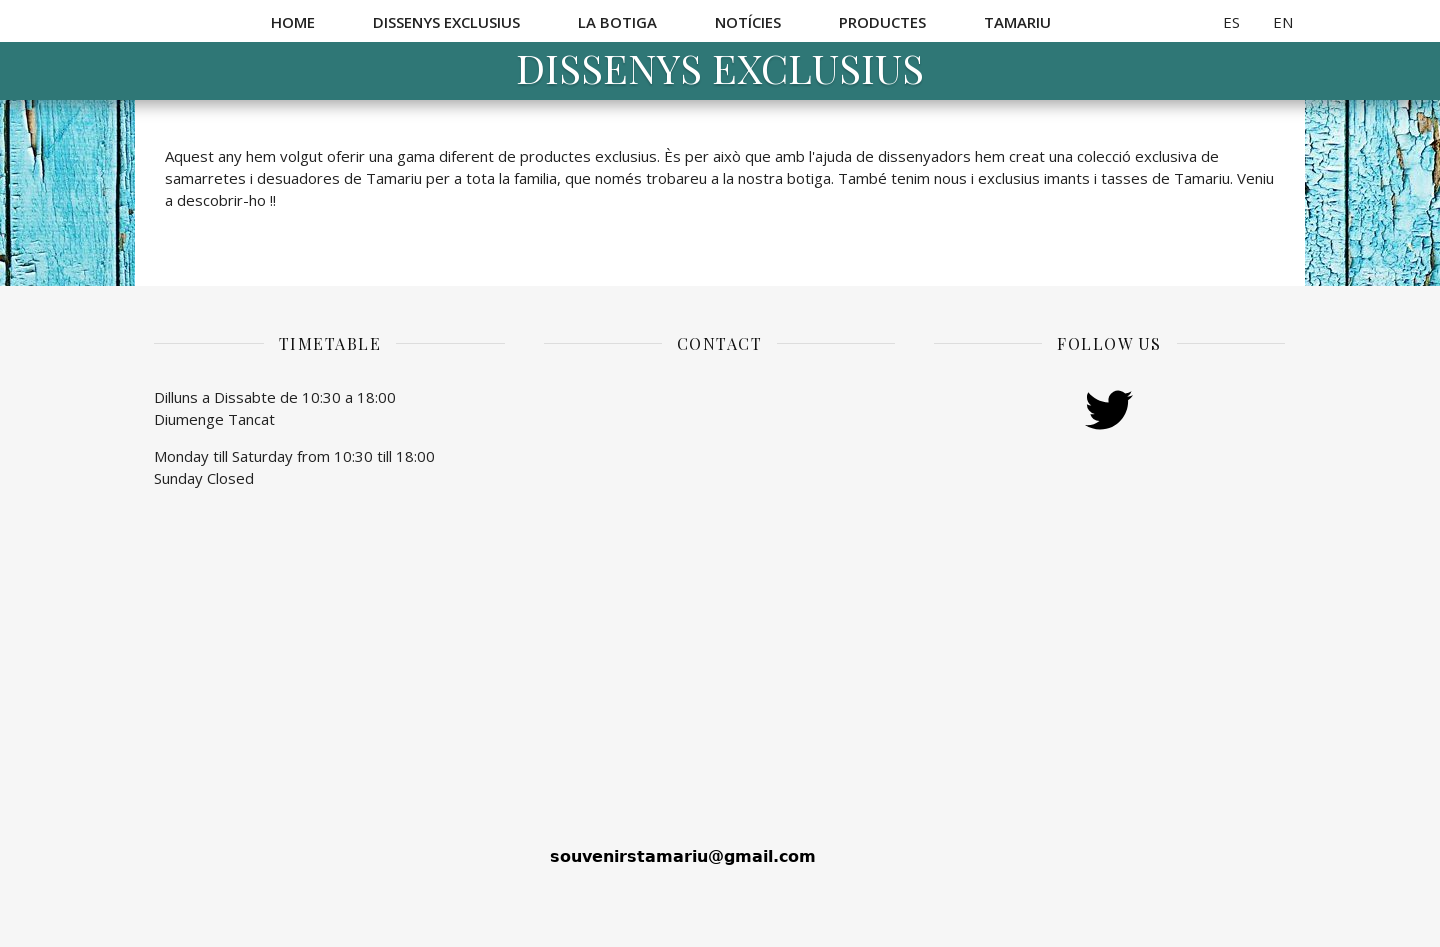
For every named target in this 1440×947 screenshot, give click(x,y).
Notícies (748, 22)
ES (1231, 22)
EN (1283, 22)
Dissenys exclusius (446, 22)
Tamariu (1017, 22)
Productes (882, 22)
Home (293, 22)
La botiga (617, 22)
